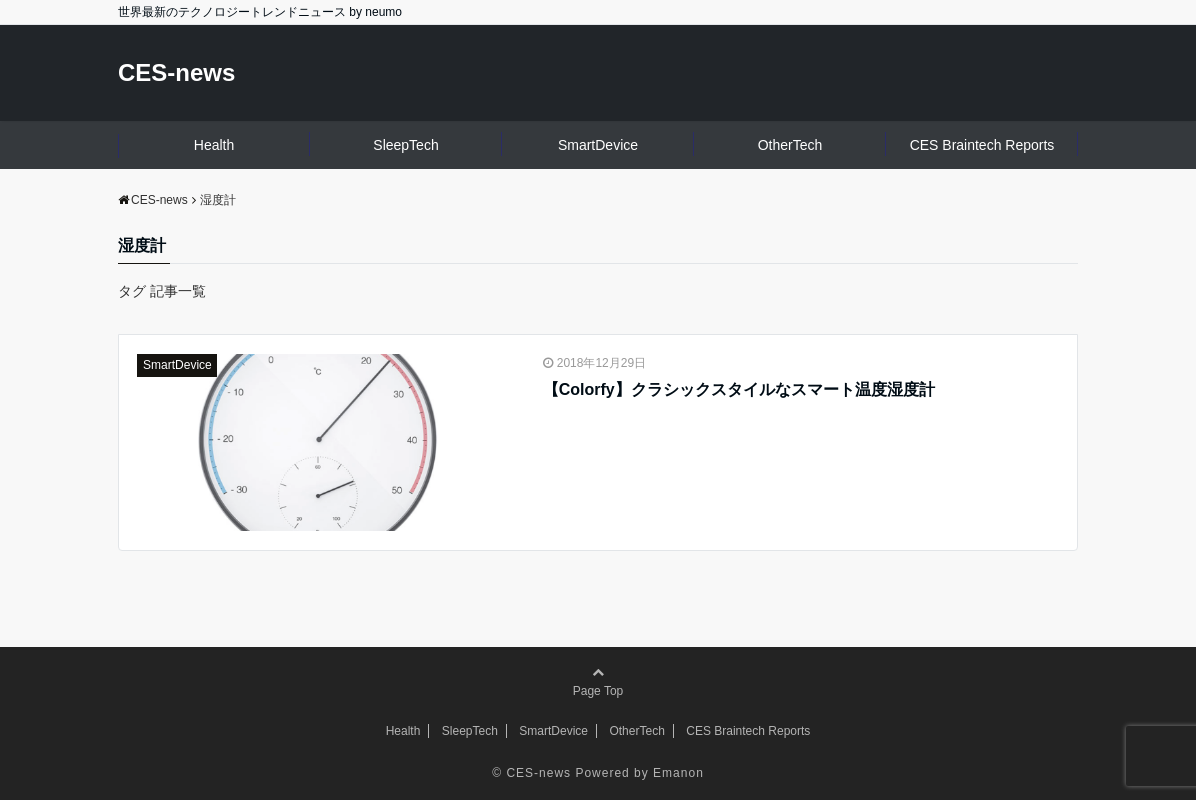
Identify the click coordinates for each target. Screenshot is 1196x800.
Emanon (678, 773)
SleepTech (405, 145)
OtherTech (790, 145)
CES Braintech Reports (982, 145)
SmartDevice (598, 145)
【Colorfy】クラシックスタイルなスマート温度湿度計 (739, 389)
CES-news (176, 72)
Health (214, 145)
